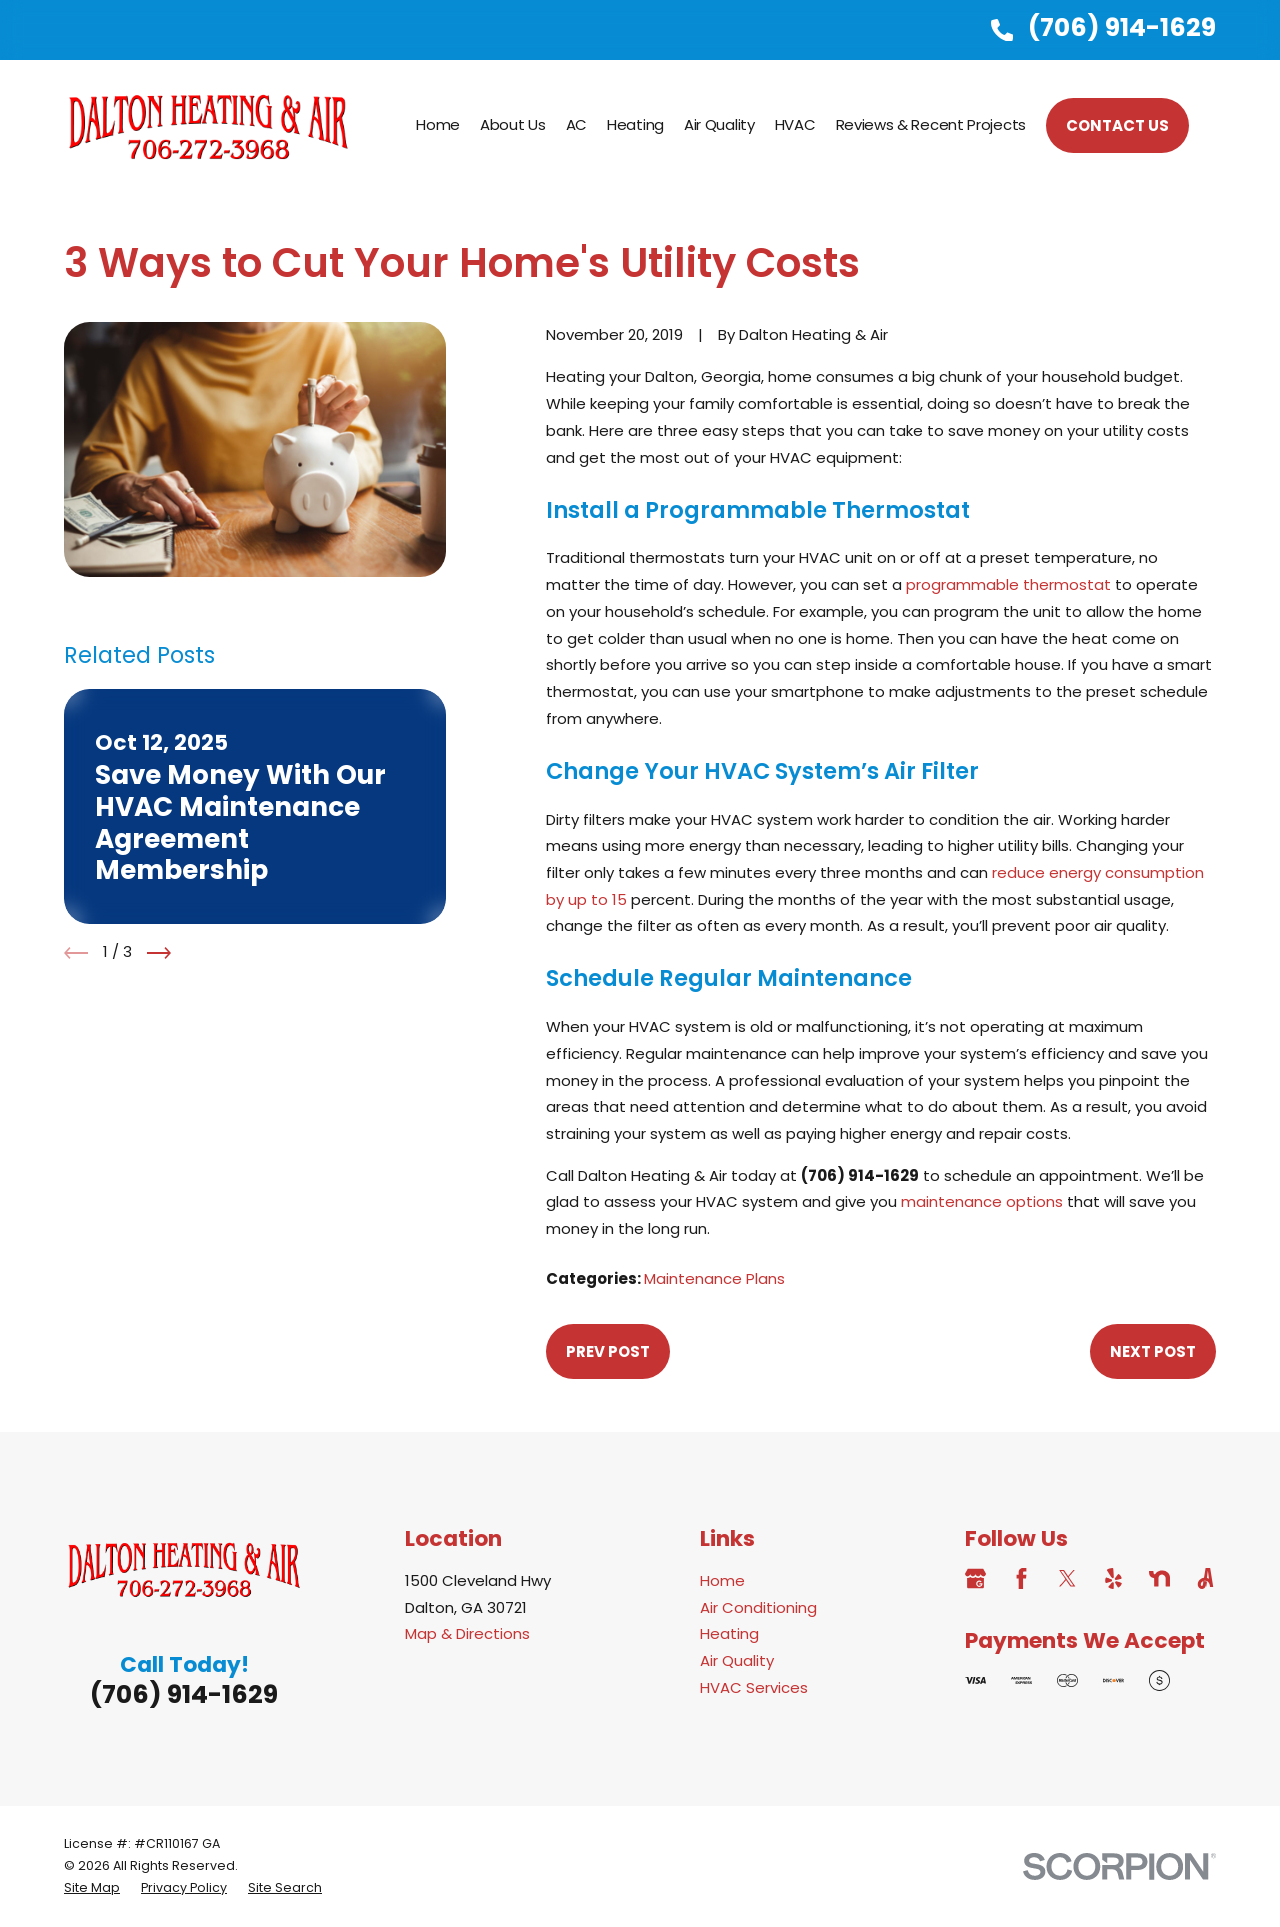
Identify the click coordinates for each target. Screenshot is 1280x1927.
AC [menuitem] (576, 124)
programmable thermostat (1008, 584)
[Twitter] (1067, 1578)
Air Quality (737, 1660)
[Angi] (1205, 1578)
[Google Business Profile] (975, 1578)
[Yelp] (1113, 1578)
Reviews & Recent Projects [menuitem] (931, 124)
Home (722, 1580)
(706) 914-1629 (1122, 27)
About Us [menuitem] (513, 124)
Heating (729, 1633)
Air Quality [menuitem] (719, 124)
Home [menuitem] (438, 124)
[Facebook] (1021, 1578)
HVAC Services (754, 1687)
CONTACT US (1117, 125)
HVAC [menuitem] (795, 124)
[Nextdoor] (1159, 1578)
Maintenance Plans (714, 1278)
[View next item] (159, 953)
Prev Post (608, 1351)
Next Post (1153, 1351)
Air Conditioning (758, 1607)
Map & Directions (467, 1633)
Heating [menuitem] (635, 124)
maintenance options (982, 1201)
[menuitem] (92, 1888)
